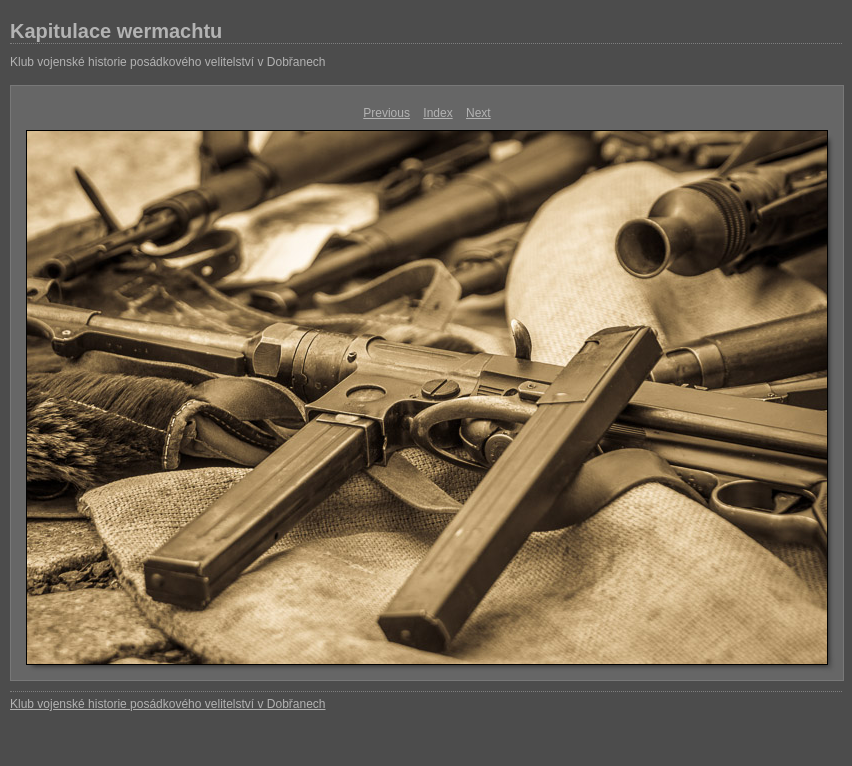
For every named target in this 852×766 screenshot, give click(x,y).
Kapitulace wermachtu (116, 31)
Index (437, 113)
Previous (386, 113)
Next (478, 113)
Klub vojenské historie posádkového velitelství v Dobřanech (168, 62)
